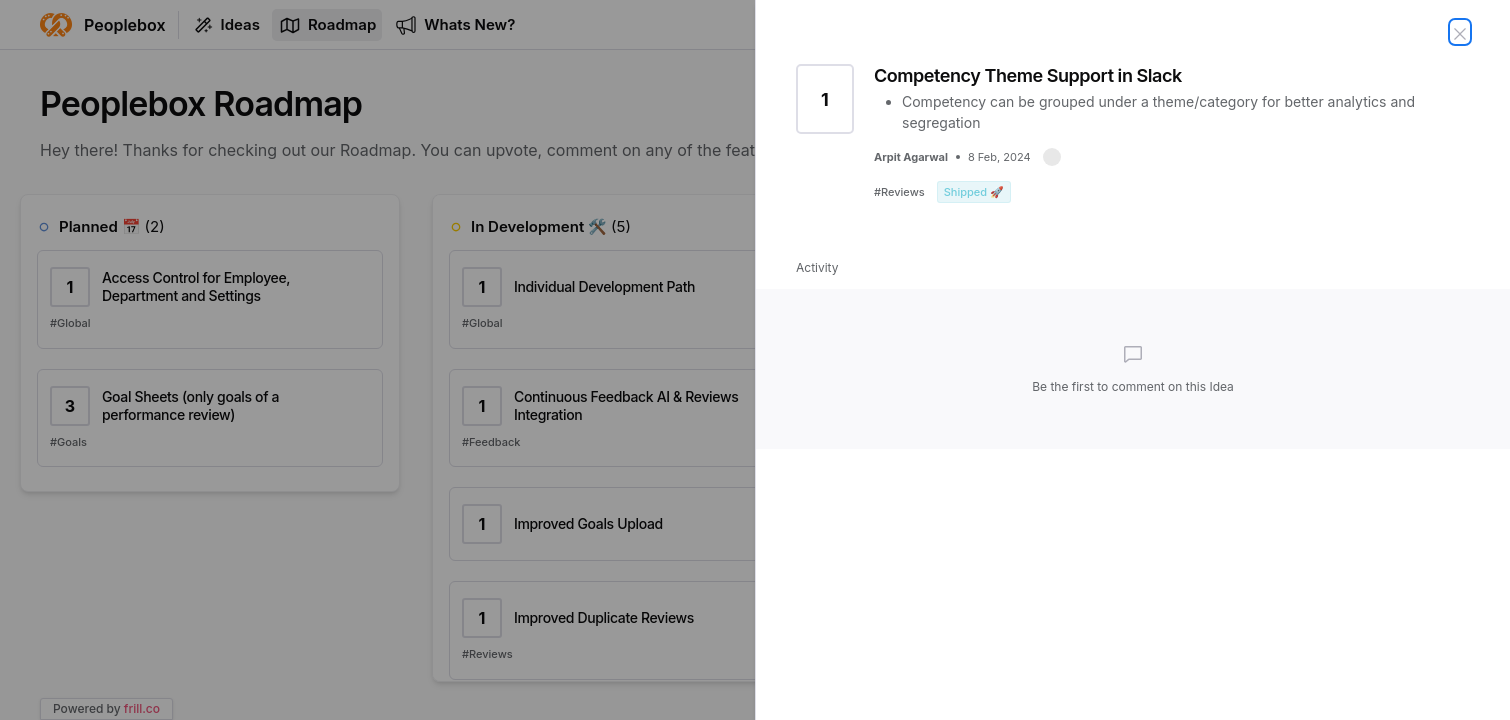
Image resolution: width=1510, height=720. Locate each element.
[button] (1052, 157)
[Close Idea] (1460, 32)
